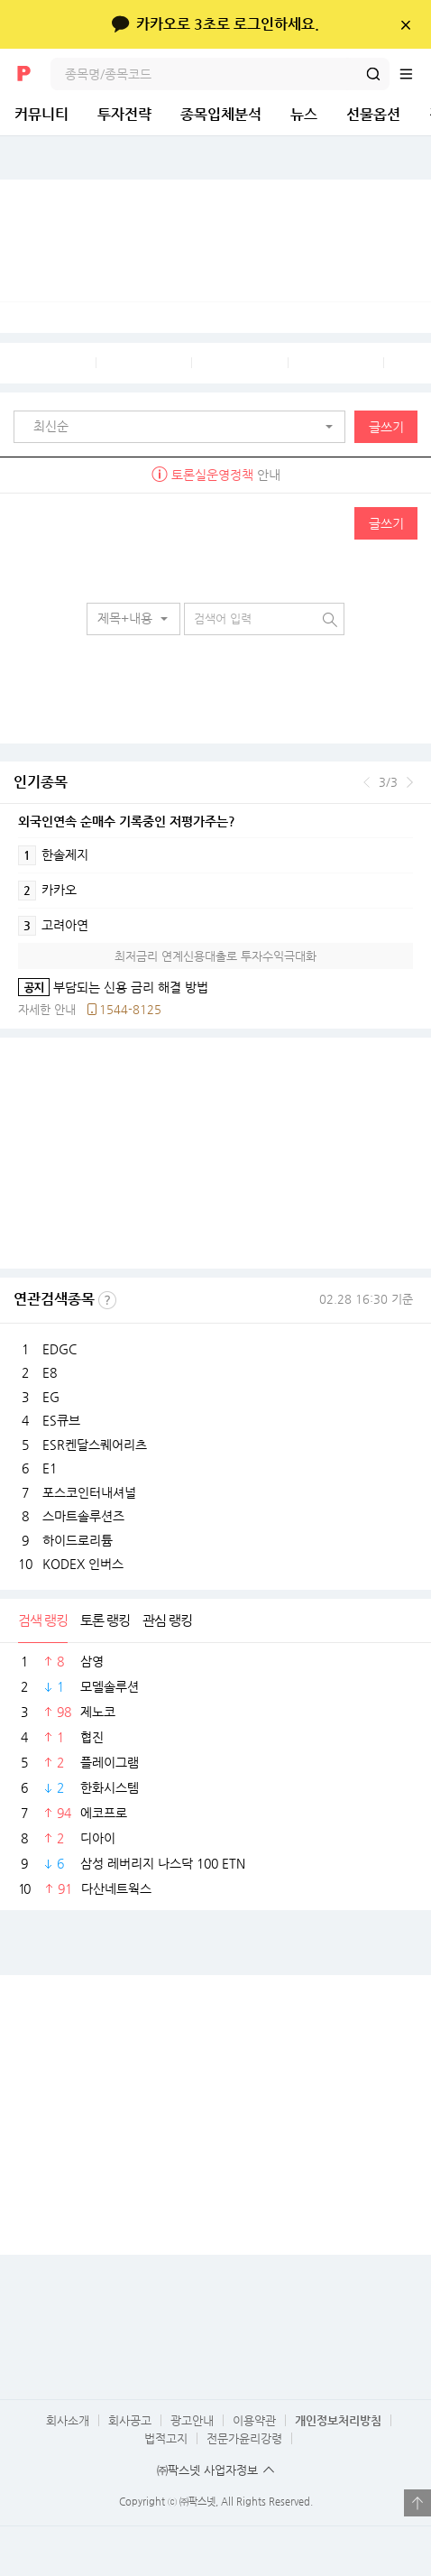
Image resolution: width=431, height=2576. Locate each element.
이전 (366, 782)
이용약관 (254, 2420)
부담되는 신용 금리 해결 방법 (113, 987)
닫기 (405, 24)
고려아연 (53, 926)
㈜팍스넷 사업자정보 (207, 2470)
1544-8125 (130, 1009)
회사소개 (67, 2420)
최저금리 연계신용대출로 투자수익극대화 (215, 956)
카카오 (47, 890)
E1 (49, 1468)
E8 (49, 1372)
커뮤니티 (41, 114)
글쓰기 (386, 427)
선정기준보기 (107, 1300)
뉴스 (303, 114)
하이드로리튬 (77, 1540)
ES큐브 (61, 1420)
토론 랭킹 (105, 1620)
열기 (417, 2502)
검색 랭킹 (43, 1620)
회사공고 (129, 2420)
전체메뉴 (415, 74)
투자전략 (124, 114)
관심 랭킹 (167, 1620)
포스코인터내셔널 (89, 1492)
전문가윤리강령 (244, 2438)
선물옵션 (373, 114)
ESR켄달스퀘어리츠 (94, 1444)
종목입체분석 (220, 114)
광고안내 (192, 2420)
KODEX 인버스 (83, 1563)
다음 (410, 782)
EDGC (59, 1349)
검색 (373, 74)
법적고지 (166, 2438)
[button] (183, 426)
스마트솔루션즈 (83, 1516)
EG (51, 1397)
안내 (215, 474)
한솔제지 (53, 855)
